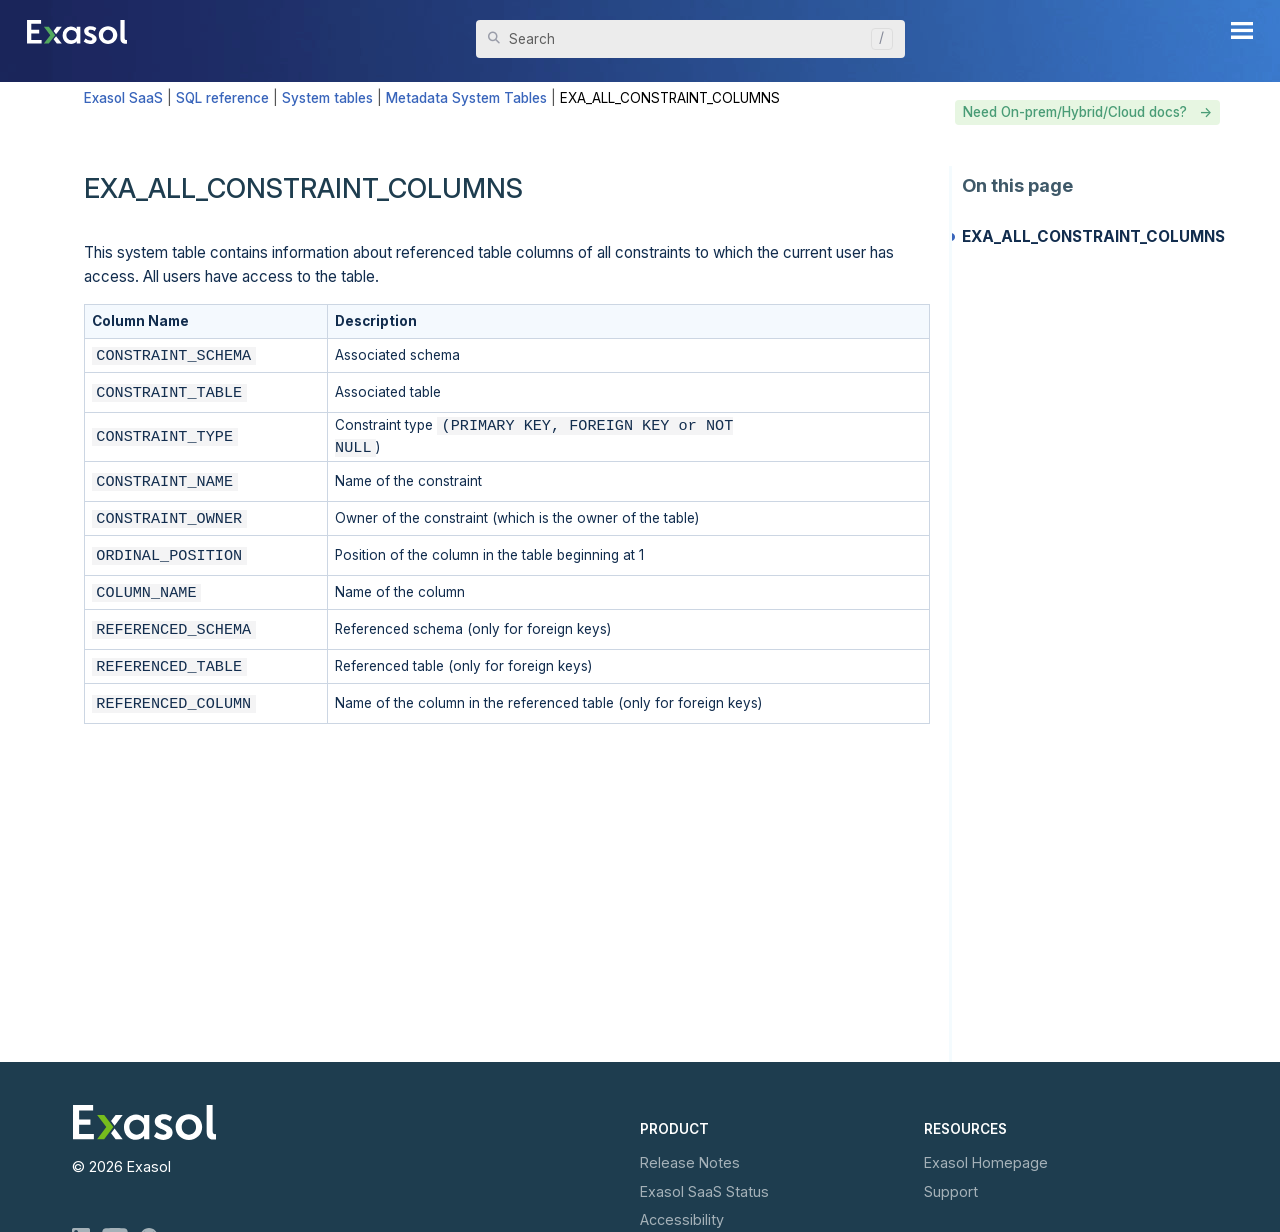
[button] (877, 39)
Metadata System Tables (466, 98)
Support (951, 1191)
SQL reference (222, 98)
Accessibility (682, 1219)
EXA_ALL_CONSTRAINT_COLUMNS (1093, 236)
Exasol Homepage (986, 1162)
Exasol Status (704, 1191)
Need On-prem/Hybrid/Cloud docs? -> (1087, 112)
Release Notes (690, 1162)
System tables (327, 98)
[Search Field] (690, 39)
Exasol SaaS (123, 98)
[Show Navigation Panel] (1242, 30)
